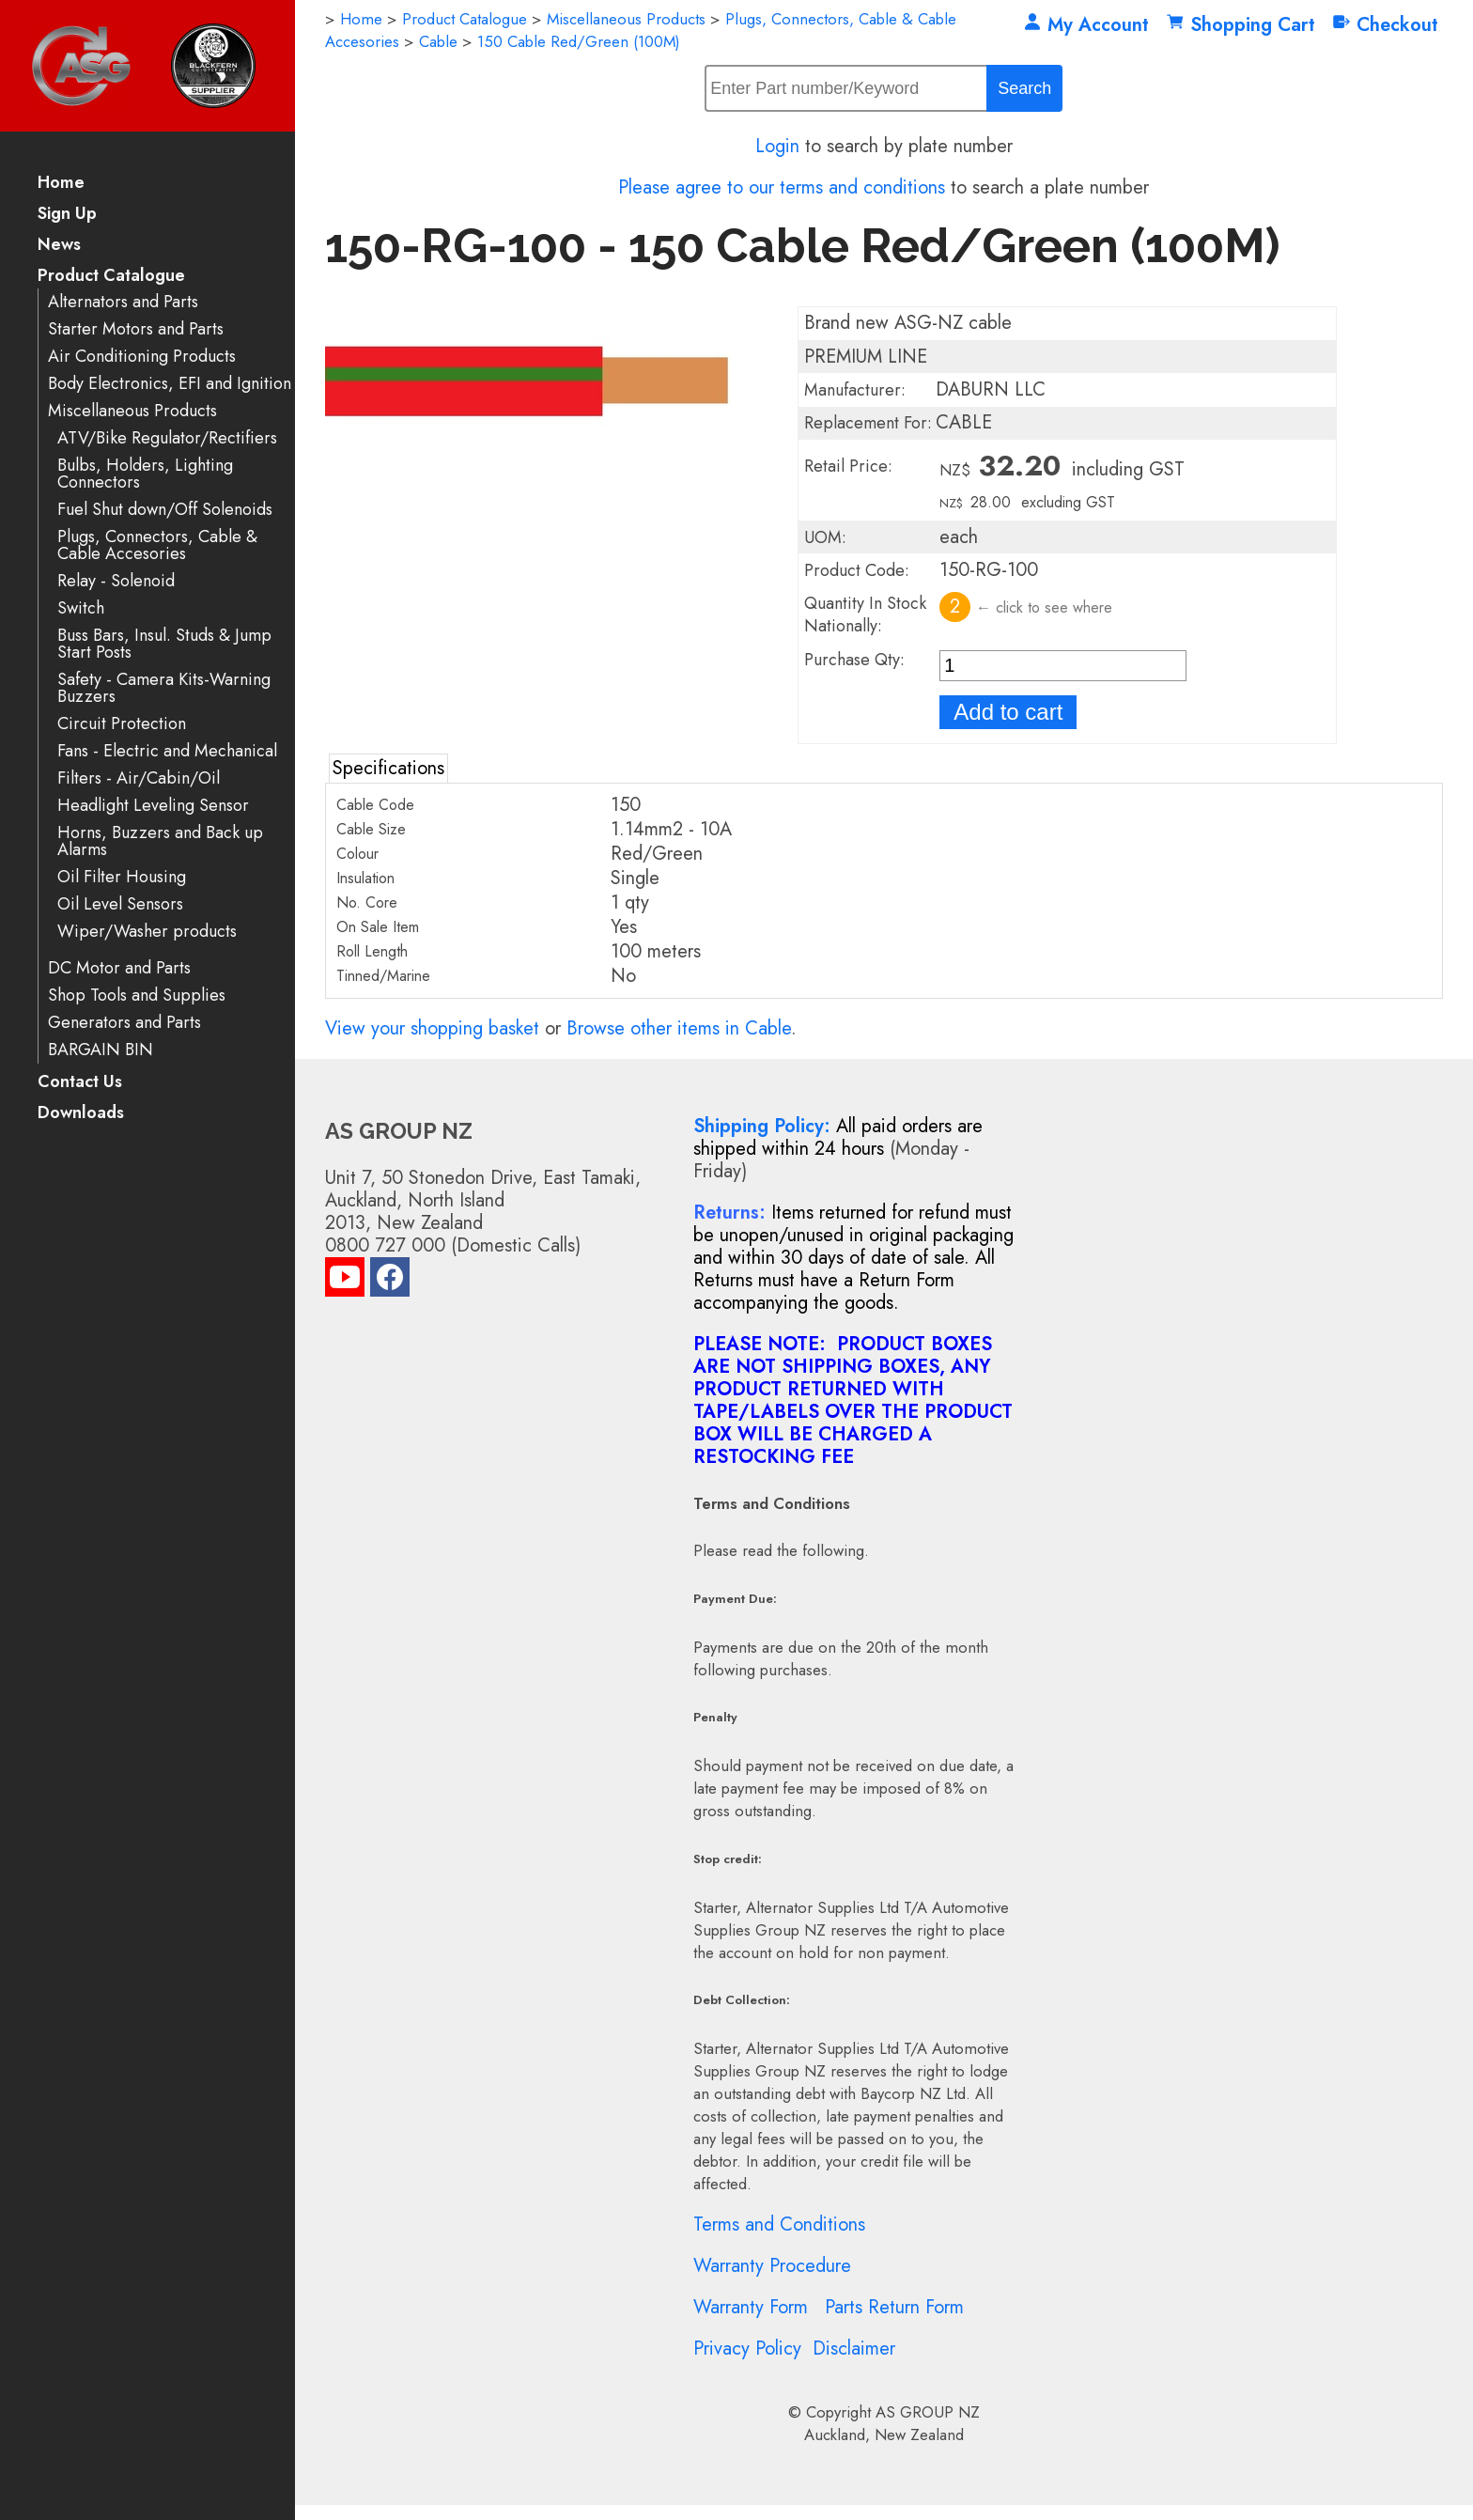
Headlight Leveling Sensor (153, 806)
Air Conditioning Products (142, 357)
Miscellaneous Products (132, 411)
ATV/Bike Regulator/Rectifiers (167, 438)
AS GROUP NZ (928, 2412)
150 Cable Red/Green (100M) (578, 41)
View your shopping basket (432, 1028)
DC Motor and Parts (119, 968)
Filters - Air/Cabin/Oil (138, 778)
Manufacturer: (855, 390)
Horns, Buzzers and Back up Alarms (160, 841)
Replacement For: (868, 423)
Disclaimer (854, 2348)
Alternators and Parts (123, 302)
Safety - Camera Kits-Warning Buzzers (164, 688)
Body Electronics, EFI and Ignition (169, 384)
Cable (438, 41)
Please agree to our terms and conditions (781, 187)
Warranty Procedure (772, 2265)
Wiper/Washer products (147, 932)
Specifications (388, 768)
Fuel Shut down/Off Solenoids (164, 510)
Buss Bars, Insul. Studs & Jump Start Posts (164, 644)
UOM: (825, 537)
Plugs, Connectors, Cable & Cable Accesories (157, 545)
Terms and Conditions (779, 2224)
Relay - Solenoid (116, 581)
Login (777, 146)
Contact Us (80, 1083)
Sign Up (67, 215)
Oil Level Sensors (120, 904)
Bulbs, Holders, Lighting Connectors (145, 474)
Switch (80, 608)
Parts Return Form (894, 2307)
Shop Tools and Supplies (136, 995)
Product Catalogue (111, 277)
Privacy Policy (747, 2348)
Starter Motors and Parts (136, 329)
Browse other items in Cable (678, 1028)
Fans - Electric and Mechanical (167, 751)
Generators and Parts (124, 1023)
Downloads (81, 1114)
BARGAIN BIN (100, 1050)
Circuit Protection (121, 724)
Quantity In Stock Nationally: (865, 614)
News (59, 246)
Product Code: (856, 570)
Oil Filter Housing (121, 877)
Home (61, 184)
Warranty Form (750, 2307)
